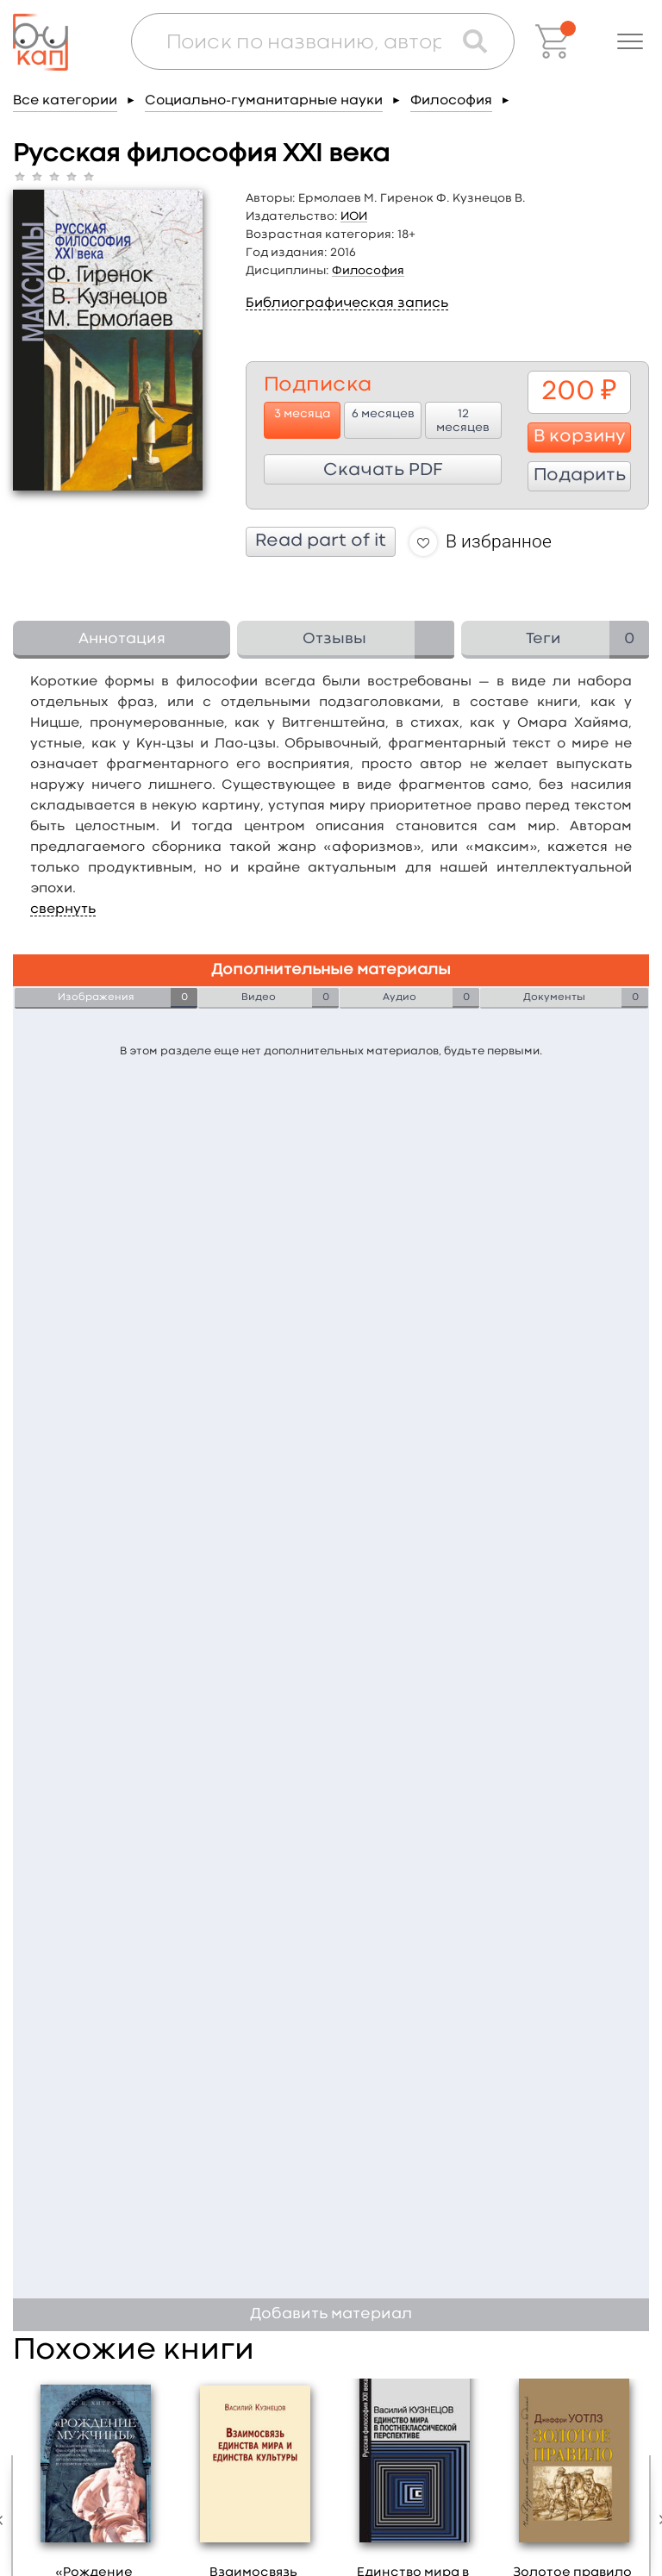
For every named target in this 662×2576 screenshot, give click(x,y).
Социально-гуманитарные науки (264, 101)
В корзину (580, 437)
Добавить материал (331, 2314)
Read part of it (320, 541)
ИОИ (353, 216)
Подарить (580, 476)
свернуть (63, 909)
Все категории (65, 101)
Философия (451, 101)
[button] (630, 41)
